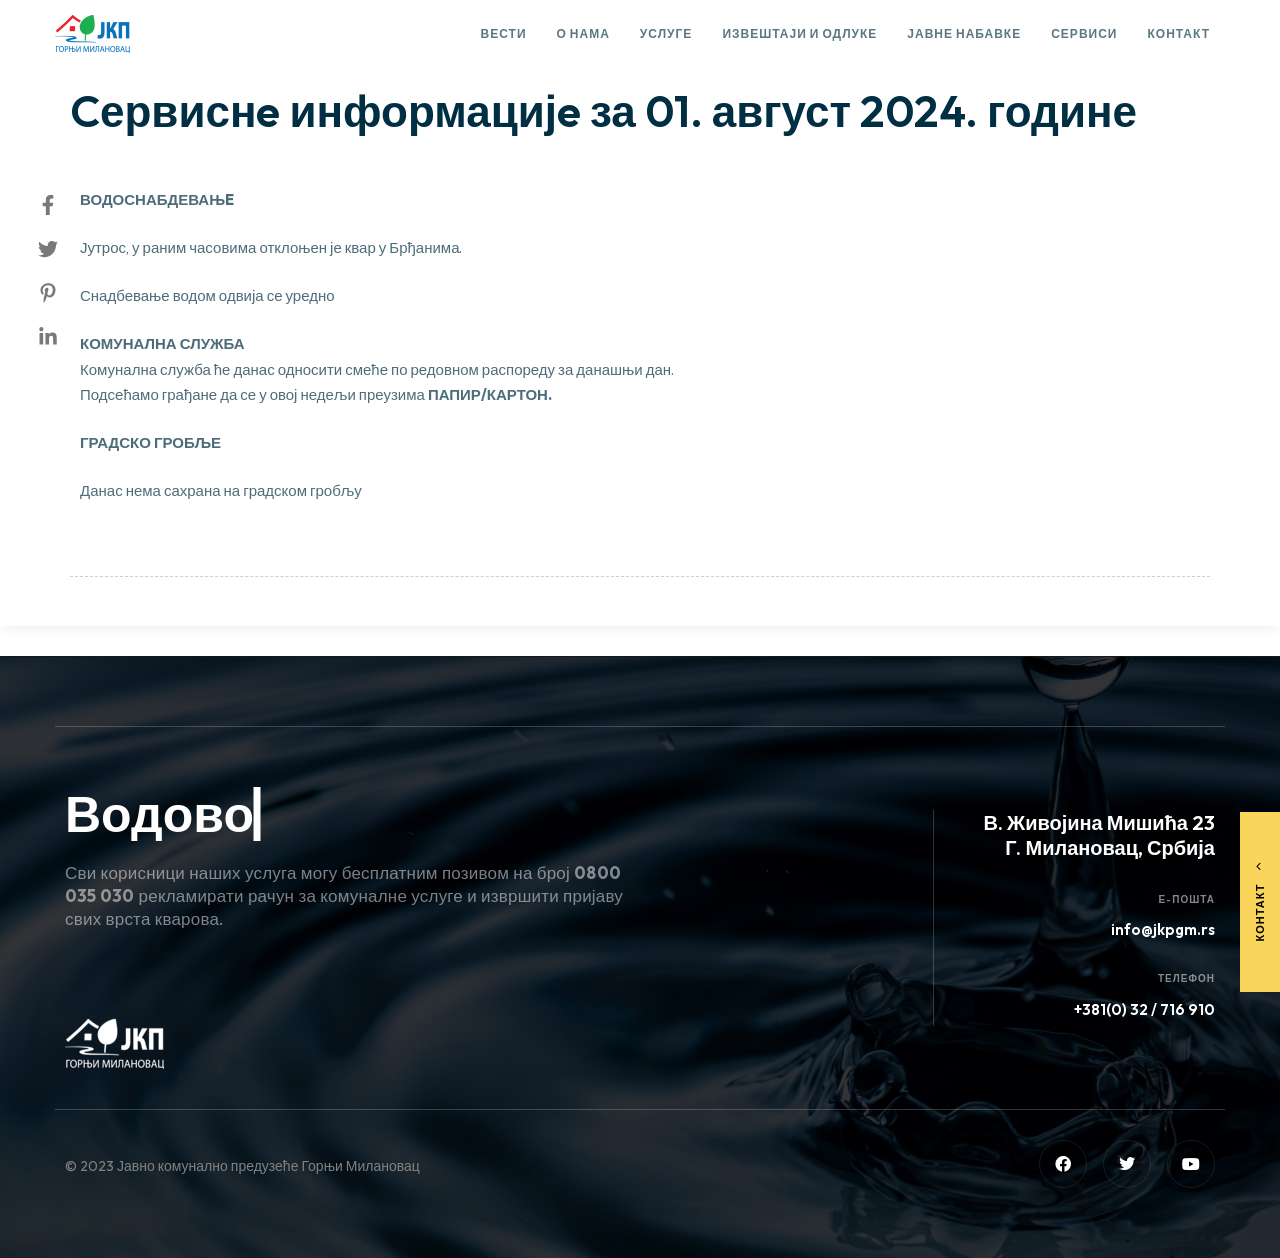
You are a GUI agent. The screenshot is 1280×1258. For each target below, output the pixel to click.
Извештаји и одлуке (799, 33)
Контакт (1178, 33)
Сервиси (1084, 33)
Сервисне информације (169, 56)
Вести (504, 33)
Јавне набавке (964, 33)
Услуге (666, 33)
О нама (583, 33)
